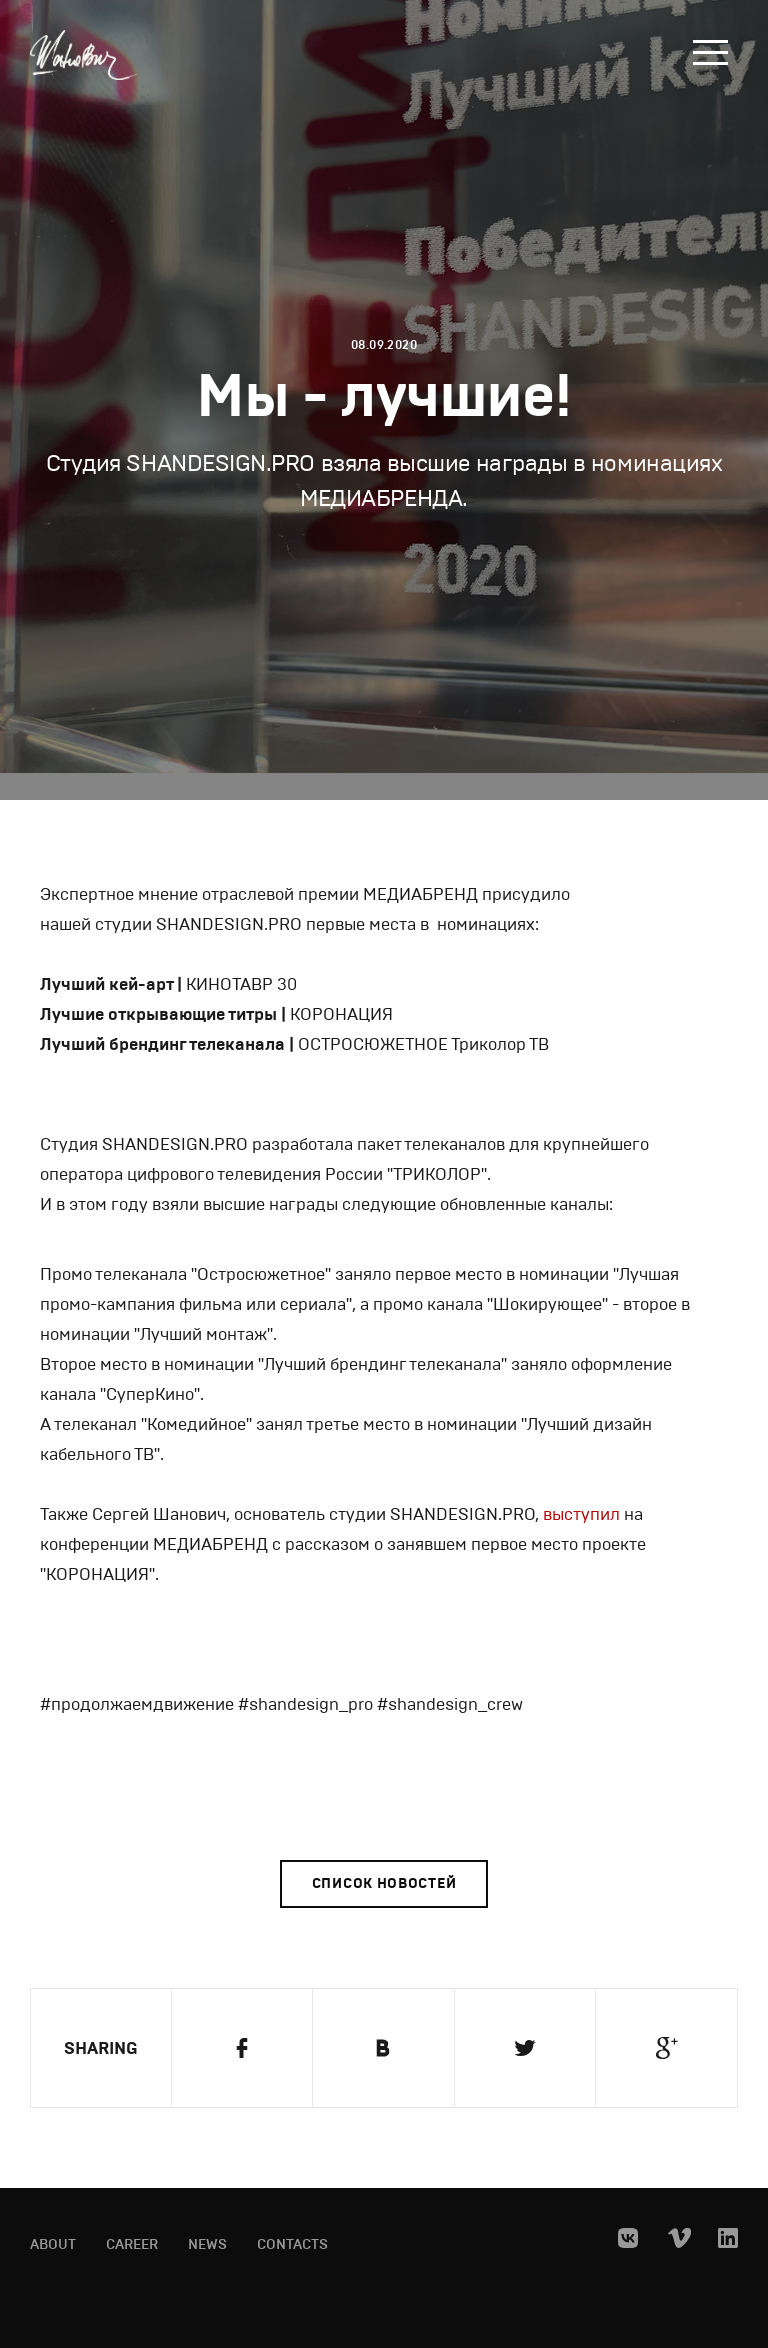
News (207, 2245)
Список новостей (384, 1883)
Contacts (292, 2245)
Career (132, 2245)
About (53, 2245)
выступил (579, 1514)
